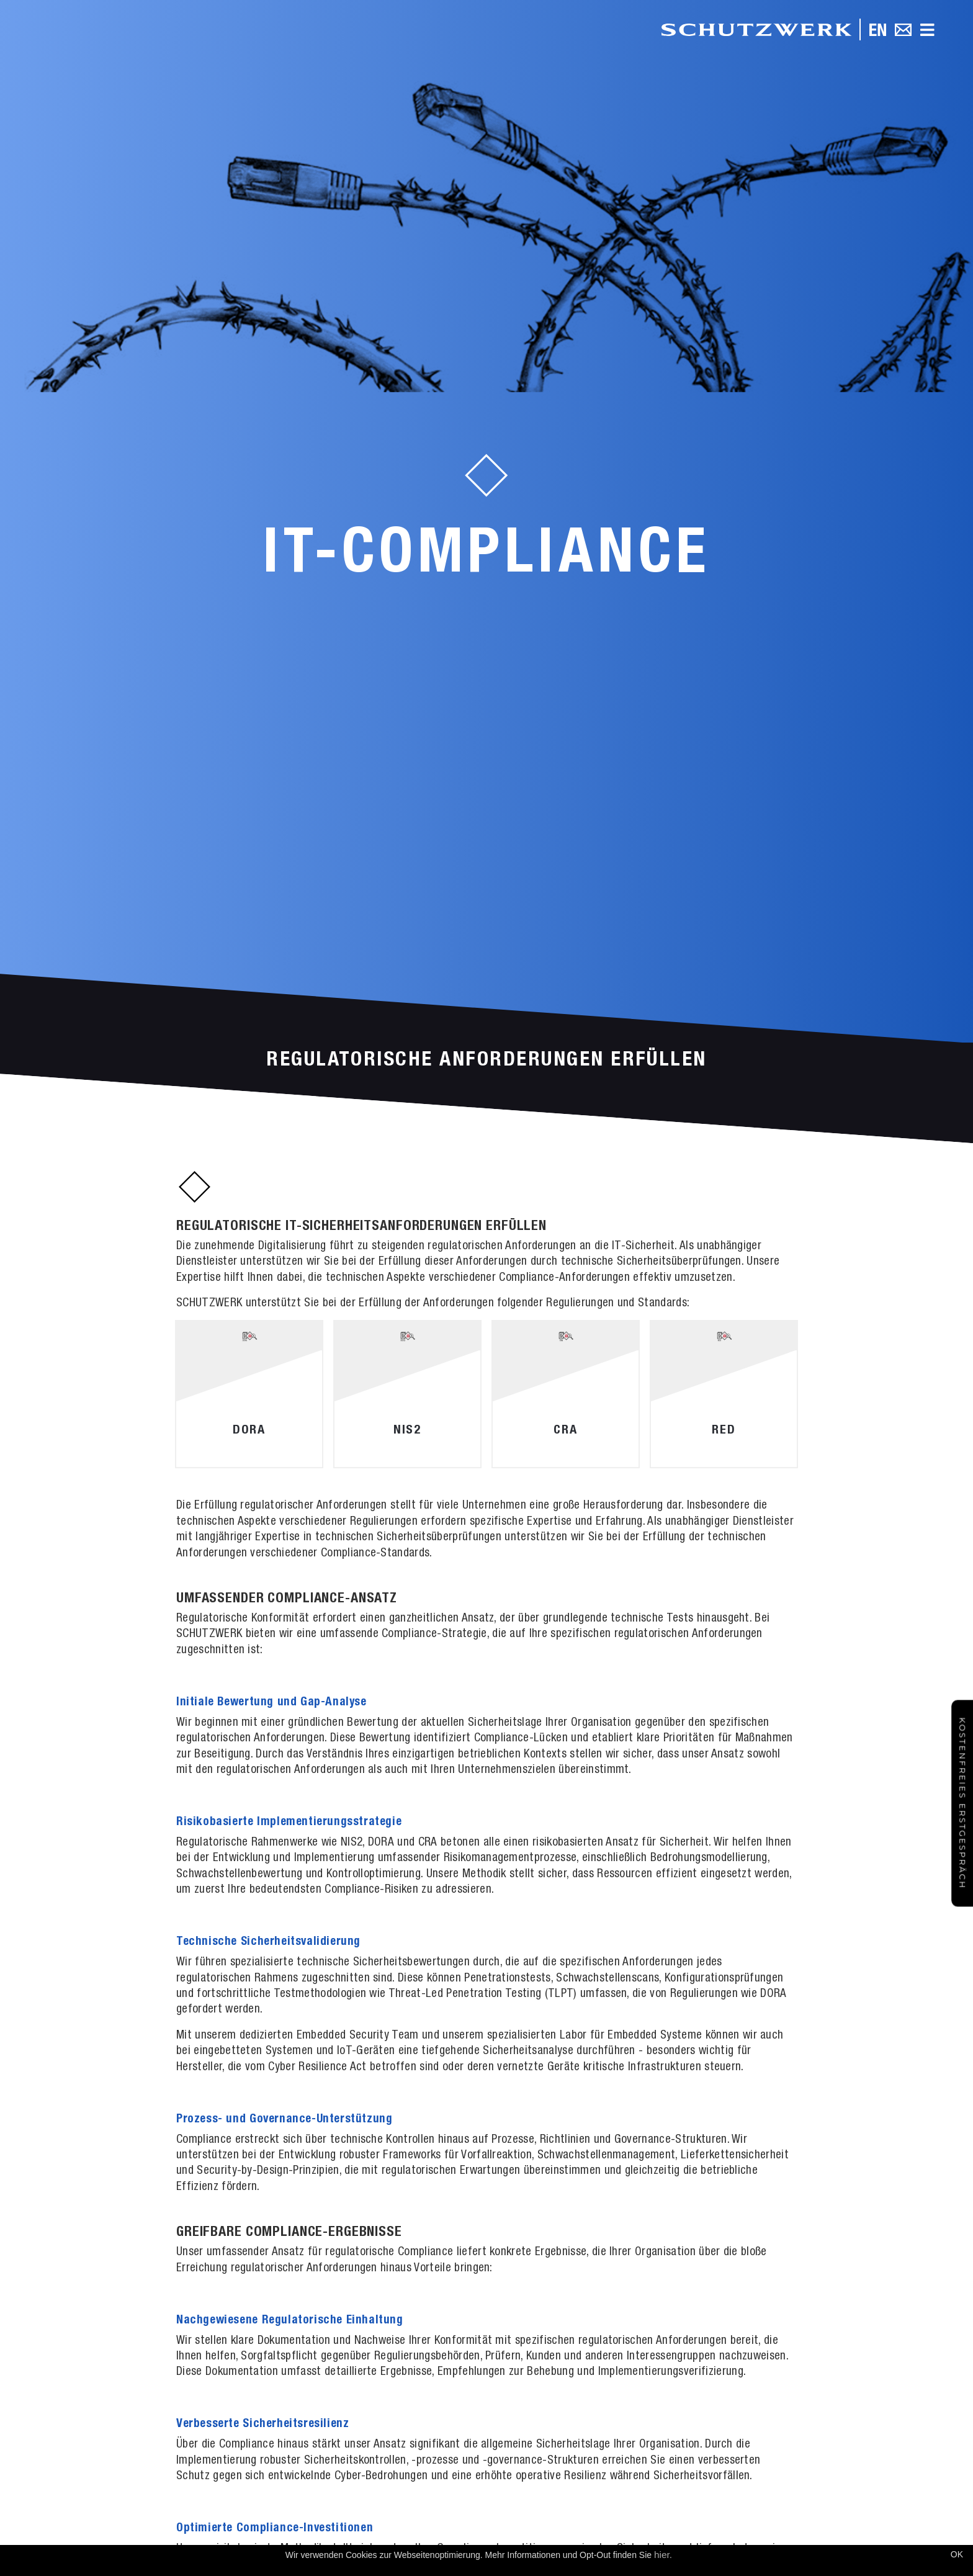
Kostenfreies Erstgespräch (962, 1803)
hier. (663, 2554)
